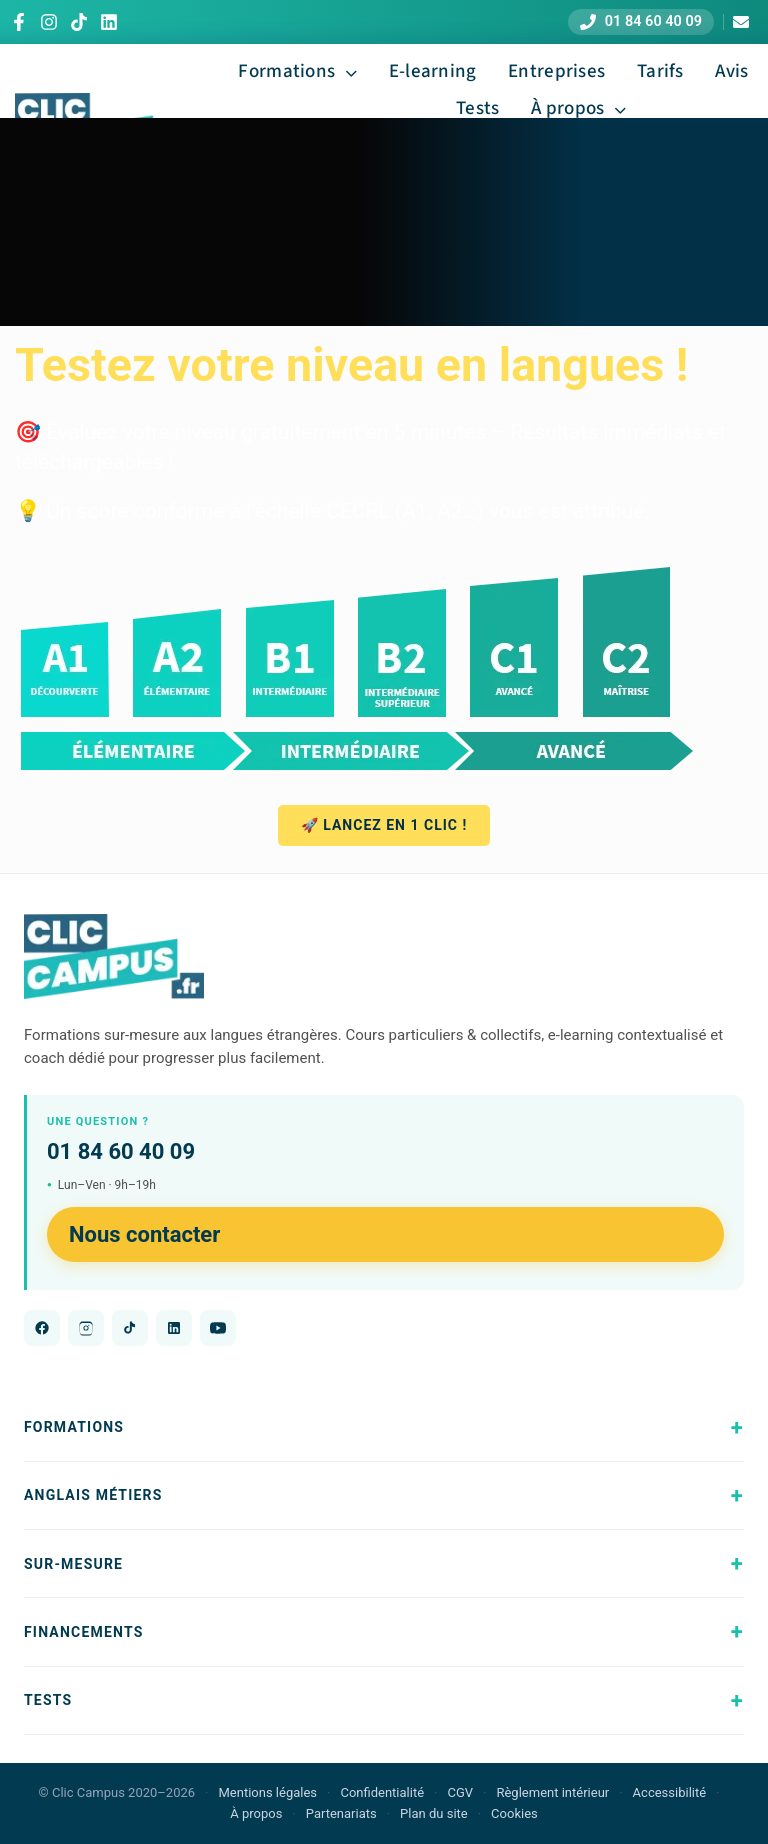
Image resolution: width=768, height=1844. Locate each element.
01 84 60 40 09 (121, 1151)
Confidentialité (382, 1792)
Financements (84, 1632)
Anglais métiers (93, 1495)
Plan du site (434, 1813)
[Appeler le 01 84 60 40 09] (641, 22)
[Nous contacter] (740, 22)
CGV (460, 1792)
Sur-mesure (73, 1564)
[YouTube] (218, 1328)
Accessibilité (670, 1792)
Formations (74, 1427)
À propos (256, 1813)
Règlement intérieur (552, 1792)
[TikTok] (79, 22)
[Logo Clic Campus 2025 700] (96, 103)
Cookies (514, 1813)
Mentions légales (267, 1792)
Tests (48, 1700)
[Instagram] (49, 22)
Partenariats (341, 1813)
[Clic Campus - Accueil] (114, 957)
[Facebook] (19, 22)
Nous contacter (144, 1234)
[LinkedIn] (109, 22)
